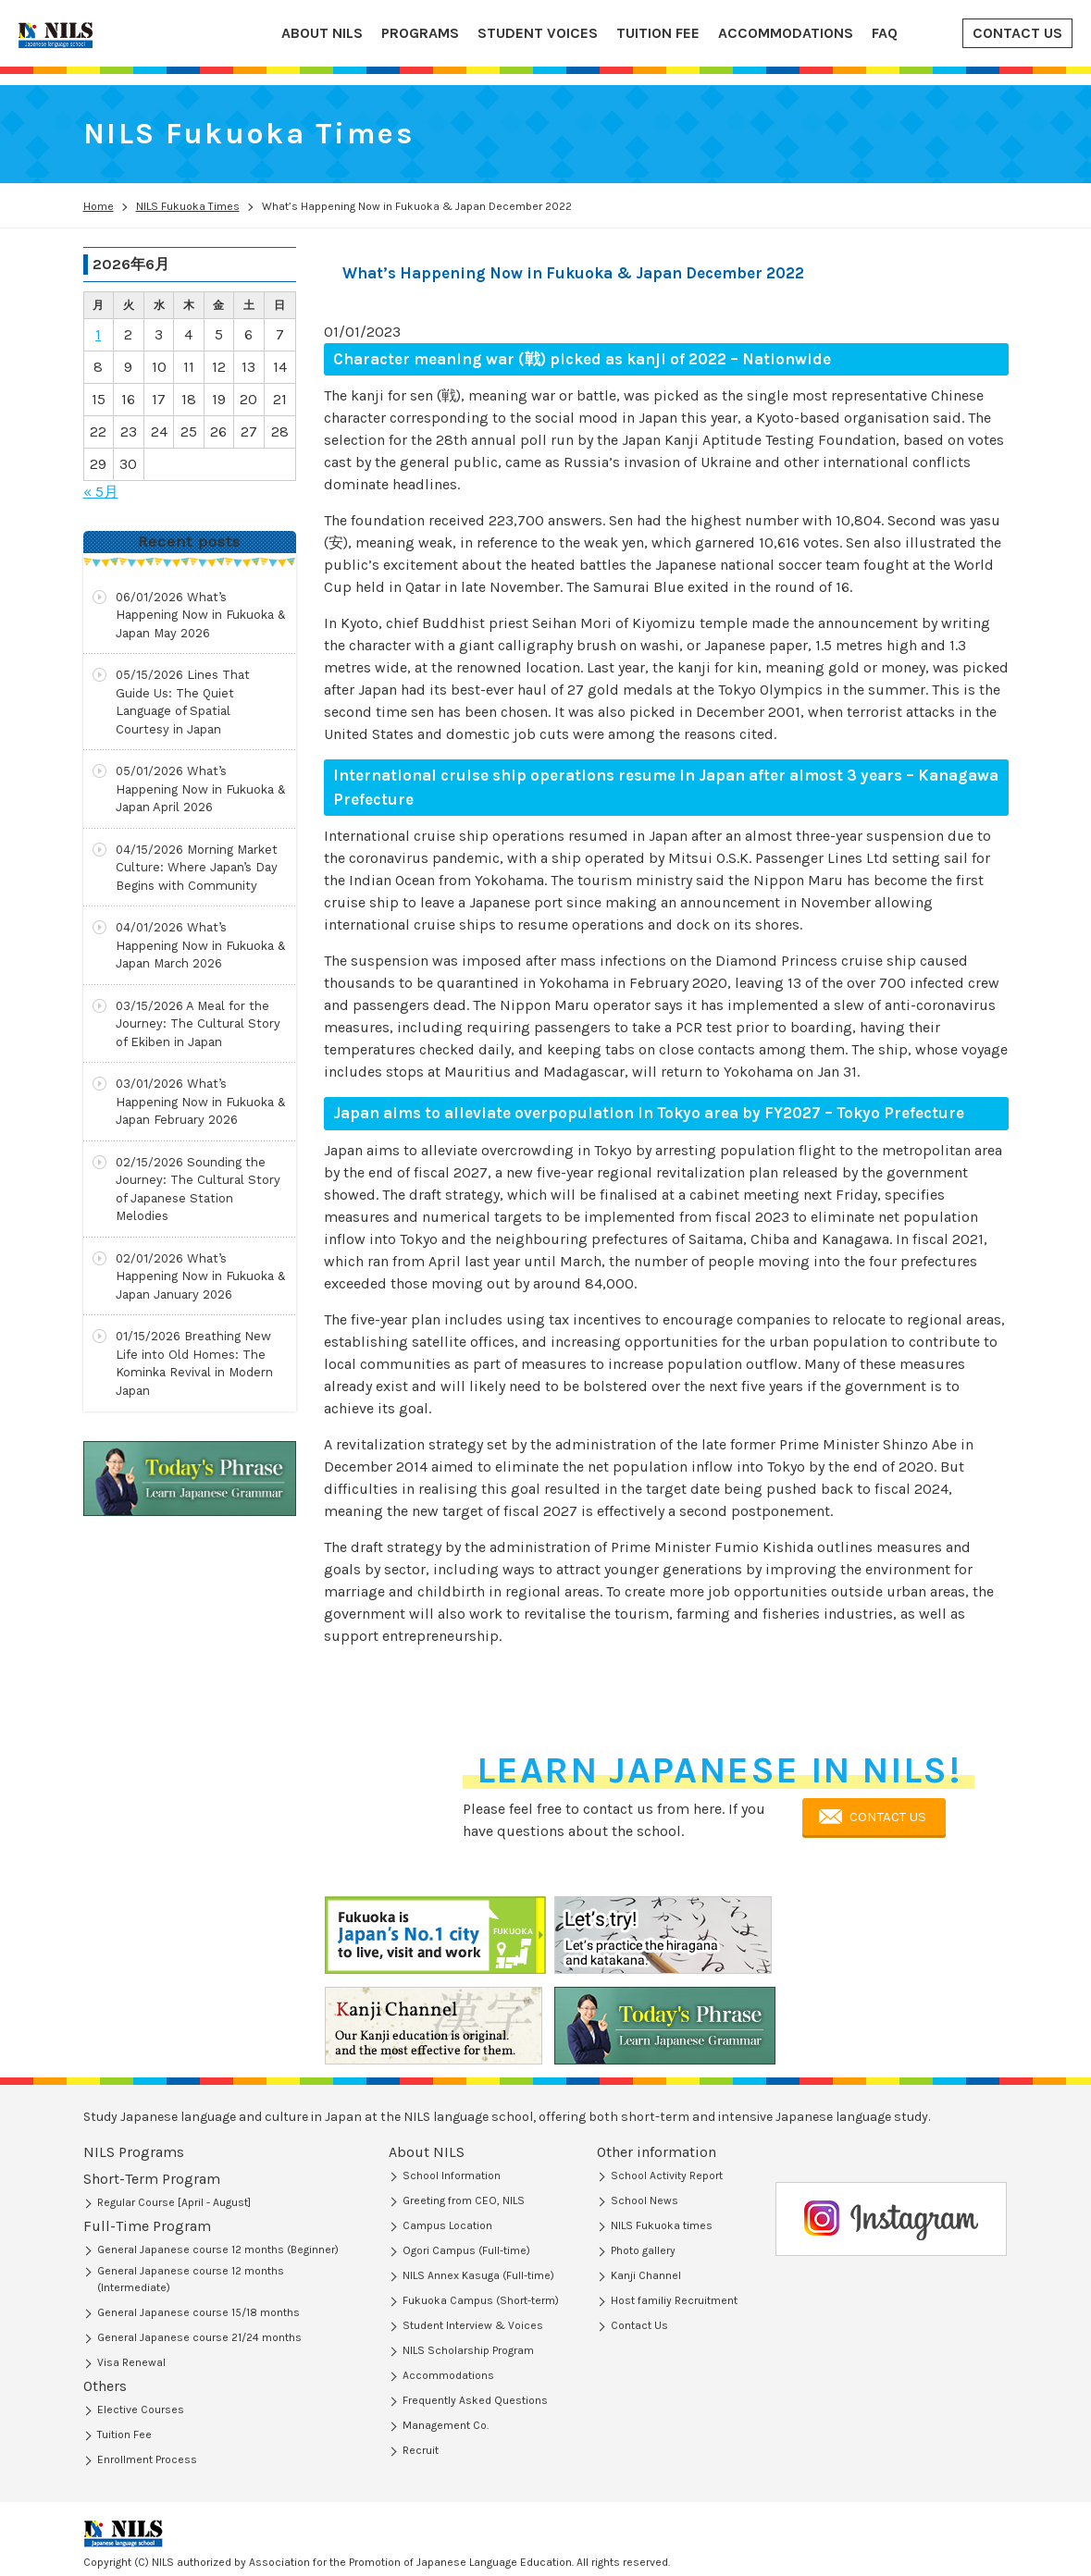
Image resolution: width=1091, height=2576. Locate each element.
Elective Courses (140, 2317)
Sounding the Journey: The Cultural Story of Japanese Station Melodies (198, 1189)
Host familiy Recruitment (674, 2300)
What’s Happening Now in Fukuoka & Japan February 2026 (200, 1102)
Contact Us (639, 2325)
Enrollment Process (147, 2367)
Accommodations (448, 2375)
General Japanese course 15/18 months (198, 2268)
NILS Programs (133, 2152)
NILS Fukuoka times (662, 2225)
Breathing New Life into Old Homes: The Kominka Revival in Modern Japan (194, 1363)
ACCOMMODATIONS (785, 33)
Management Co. (446, 2425)
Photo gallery (643, 2250)
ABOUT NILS (322, 33)
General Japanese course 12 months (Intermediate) (190, 2234)
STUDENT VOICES (537, 33)
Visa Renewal (131, 2392)
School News (644, 2200)
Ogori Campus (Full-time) (466, 2250)
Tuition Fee (124, 2342)
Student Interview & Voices (473, 2325)
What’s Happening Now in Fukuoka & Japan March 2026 (200, 945)
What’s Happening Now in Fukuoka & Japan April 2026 (200, 789)
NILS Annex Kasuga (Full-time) (478, 2275)
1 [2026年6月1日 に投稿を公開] (98, 334)
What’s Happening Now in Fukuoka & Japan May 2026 (200, 615)
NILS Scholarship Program (468, 2350)
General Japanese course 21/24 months (199, 2292)
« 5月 (100, 491)
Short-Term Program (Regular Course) (191, 2180)
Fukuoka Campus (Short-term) (481, 2300)
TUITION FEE (658, 33)
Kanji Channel (646, 2275)
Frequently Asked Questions (475, 2400)
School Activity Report (667, 2175)
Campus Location (447, 2225)
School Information (452, 2175)
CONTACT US (1017, 33)
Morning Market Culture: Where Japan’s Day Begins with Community (197, 868)
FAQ (885, 33)
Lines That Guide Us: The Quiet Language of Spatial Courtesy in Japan (183, 702)
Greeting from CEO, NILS (464, 2200)
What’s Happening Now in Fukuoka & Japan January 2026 (200, 1276)
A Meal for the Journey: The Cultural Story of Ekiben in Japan (198, 1024)
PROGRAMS (420, 33)
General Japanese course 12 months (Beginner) (218, 2205)
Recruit (421, 2450)
